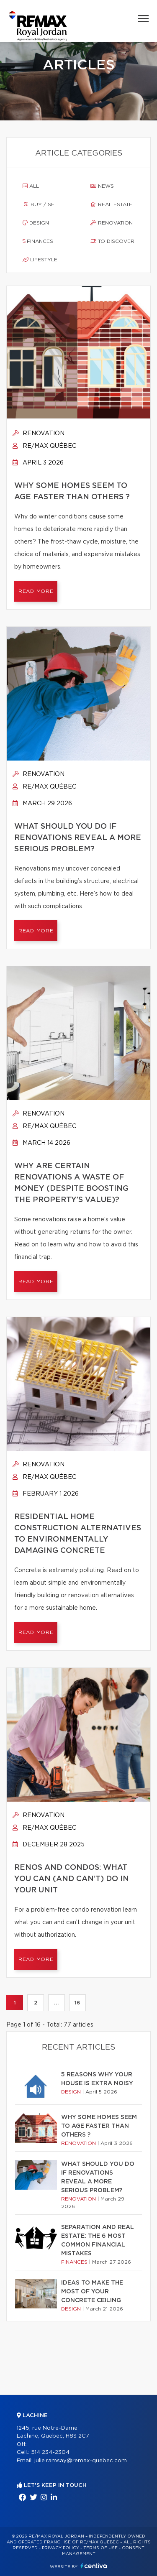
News (102, 186)
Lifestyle (40, 259)
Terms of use (100, 2548)
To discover (112, 241)
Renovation (111, 222)
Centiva (93, 2565)
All (31, 186)
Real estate (111, 204)
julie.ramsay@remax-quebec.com (80, 2461)
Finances (38, 241)
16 (77, 2002)
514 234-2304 (50, 2452)
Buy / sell (41, 204)
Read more (35, 591)
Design (36, 222)
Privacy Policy (60, 2548)
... (56, 2002)
